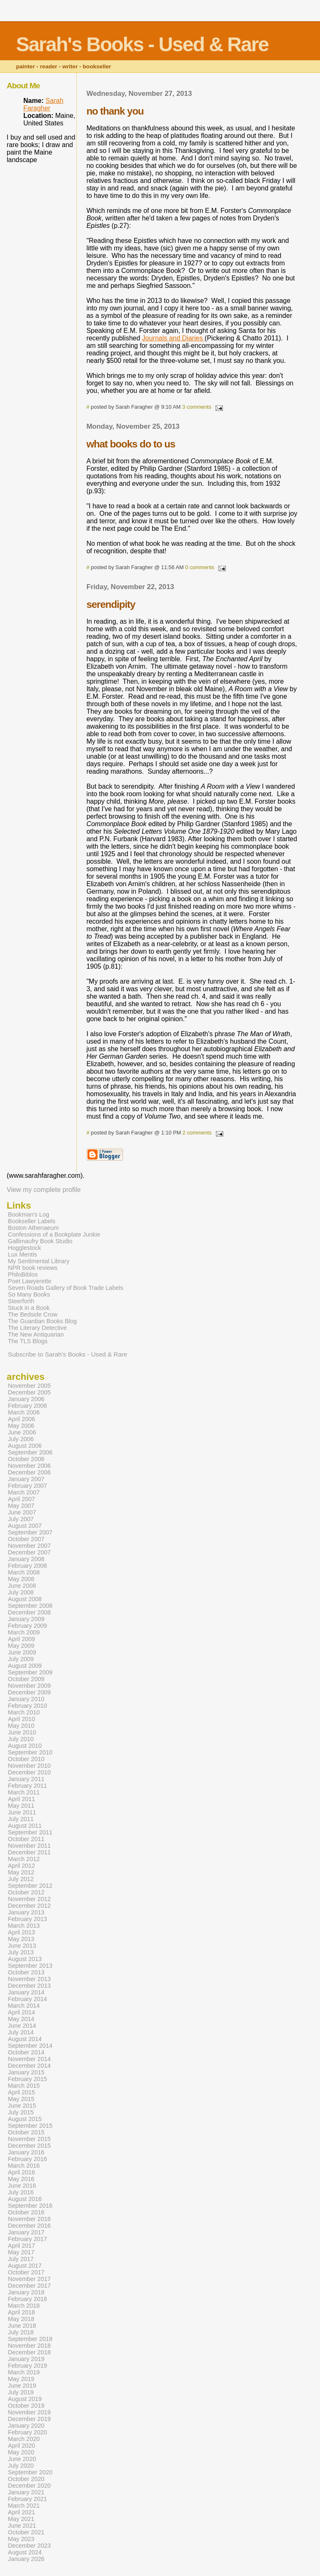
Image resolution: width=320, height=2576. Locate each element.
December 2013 (29, 1985)
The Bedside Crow (33, 1314)
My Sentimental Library (39, 1261)
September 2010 (30, 1752)
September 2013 (30, 1965)
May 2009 (21, 1645)
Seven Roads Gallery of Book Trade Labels (65, 1287)
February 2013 (27, 1919)
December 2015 (29, 2145)
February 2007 (27, 1485)
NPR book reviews (33, 1267)
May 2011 (21, 1805)
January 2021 (26, 2492)
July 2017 (21, 2259)
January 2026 (26, 2559)
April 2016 (21, 2172)
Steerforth (21, 1301)
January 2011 (26, 1779)
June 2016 (22, 2185)
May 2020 (21, 2452)
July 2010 (21, 1739)
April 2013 (21, 1932)
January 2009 (26, 1619)
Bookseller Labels (31, 1221)
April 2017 (21, 2245)
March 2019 (24, 2372)
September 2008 (30, 1605)
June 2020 (22, 2459)
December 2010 (29, 1772)
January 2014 (26, 1992)
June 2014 (22, 2025)
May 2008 (21, 1579)
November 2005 (29, 1385)
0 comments (199, 567)
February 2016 (27, 2159)
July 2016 (21, 2192)
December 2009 (29, 1692)
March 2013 (24, 1925)
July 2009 (21, 1659)
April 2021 (21, 2512)
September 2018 (30, 2339)
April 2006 (21, 1419)
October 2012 (26, 1892)
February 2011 (27, 1785)
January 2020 (26, 2425)
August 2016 (25, 2199)
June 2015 (22, 2105)
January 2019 (26, 2359)
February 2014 (27, 1999)
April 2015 (21, 2092)
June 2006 (22, 1432)
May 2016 (21, 2179)
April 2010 (21, 1719)
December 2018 (29, 2352)
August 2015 (25, 2119)
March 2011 (24, 1792)
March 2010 (24, 1712)
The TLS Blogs (28, 1341)
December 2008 (29, 1612)
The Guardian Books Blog (42, 1321)
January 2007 (26, 1479)
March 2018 (24, 2305)
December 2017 (29, 2285)
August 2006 (25, 1445)
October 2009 (26, 1679)
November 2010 (29, 1765)
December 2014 (29, 2065)
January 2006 (26, 1399)
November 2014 (29, 2059)
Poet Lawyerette (29, 1281)
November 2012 (29, 1899)
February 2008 (27, 1565)
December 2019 (29, 2419)
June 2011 (22, 1812)
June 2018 (22, 2325)
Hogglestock (24, 1247)
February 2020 (27, 2432)
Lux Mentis (22, 1254)
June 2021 (22, 2525)
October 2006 (26, 1459)
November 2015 (29, 2139)
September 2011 (30, 1832)
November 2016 (29, 2219)
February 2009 (27, 1625)
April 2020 (21, 2445)
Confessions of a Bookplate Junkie (54, 1234)
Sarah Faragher (43, 104)
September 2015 (30, 2125)
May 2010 (21, 1725)
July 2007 (21, 1519)
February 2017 (27, 2239)
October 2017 (26, 2272)
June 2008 (22, 1585)
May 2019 (21, 2379)
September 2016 (30, 2205)
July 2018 (21, 2332)
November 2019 (29, 2412)
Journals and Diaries (173, 338)
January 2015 (26, 2072)
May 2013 (21, 1939)
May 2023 (21, 2539)
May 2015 (21, 2099)
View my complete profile (44, 1189)
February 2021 (27, 2499)
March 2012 (24, 1859)
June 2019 (22, 2385)
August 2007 (25, 1525)
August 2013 (25, 1959)
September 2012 (30, 1885)
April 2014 (21, 2012)
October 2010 (26, 1759)
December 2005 (29, 1392)
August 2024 (25, 2552)
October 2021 (26, 2532)
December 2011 (29, 1852)
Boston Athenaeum (33, 1227)
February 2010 (27, 1705)
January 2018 (26, 2292)
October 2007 (26, 1539)
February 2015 (27, 2079)
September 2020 (30, 2472)
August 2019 (25, 2399)
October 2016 (26, 2212)
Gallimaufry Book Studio (40, 1241)
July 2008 (21, 1592)
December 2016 (29, 2225)
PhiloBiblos (23, 1274)
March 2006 (24, 1412)
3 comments (196, 407)
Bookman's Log (28, 1214)
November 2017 (29, 2279)
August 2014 (25, 2039)
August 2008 (25, 1599)
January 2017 (26, 2232)
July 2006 (21, 1439)
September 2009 (30, 1672)
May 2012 (21, 1872)
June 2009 (22, 1652)
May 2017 (21, 2252)
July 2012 (21, 1879)
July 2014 (21, 2032)
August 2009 (25, 1665)
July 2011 (21, 1819)
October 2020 (26, 2479)
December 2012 (29, 1905)
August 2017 (25, 2265)
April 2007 (21, 1499)
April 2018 (21, 2312)
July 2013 (21, 1952)
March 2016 (24, 2165)
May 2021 (21, 2519)
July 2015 (21, 2112)
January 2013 (26, 1912)
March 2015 (24, 2085)
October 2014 (26, 2052)
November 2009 (29, 1685)
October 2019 (26, 2405)
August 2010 (25, 1745)
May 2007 (21, 1505)
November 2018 (29, 2345)
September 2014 (30, 2045)
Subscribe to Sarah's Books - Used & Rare (68, 1354)
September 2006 (30, 1452)
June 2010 (22, 1732)
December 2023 (29, 2545)
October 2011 (26, 1839)
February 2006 (27, 1405)
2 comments (197, 1132)
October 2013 (26, 1972)
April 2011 (21, 1799)
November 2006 (29, 1465)
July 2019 (21, 2392)
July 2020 (21, 2465)
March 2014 (24, 2005)
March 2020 (24, 2439)
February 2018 (27, 2299)
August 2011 (25, 1825)
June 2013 (22, 1945)
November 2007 (29, 1545)
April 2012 (21, 1865)
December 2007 (29, 1552)
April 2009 (21, 1639)
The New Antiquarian (36, 1334)
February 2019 (27, 2365)
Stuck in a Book (29, 1307)
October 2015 (26, 2132)
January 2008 (26, 1559)
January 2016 (26, 2152)
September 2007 (30, 1532)
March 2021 (24, 2505)
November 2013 (29, 1979)
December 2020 (29, 2485)
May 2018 (21, 2319)
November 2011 (29, 1845)
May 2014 (21, 2019)
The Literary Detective (37, 1327)
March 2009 (24, 1632)
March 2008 (24, 1572)
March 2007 (24, 1492)
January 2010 (26, 1699)
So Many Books (29, 1294)
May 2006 (21, 1425)
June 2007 (22, 1512)
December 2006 (29, 1472)
